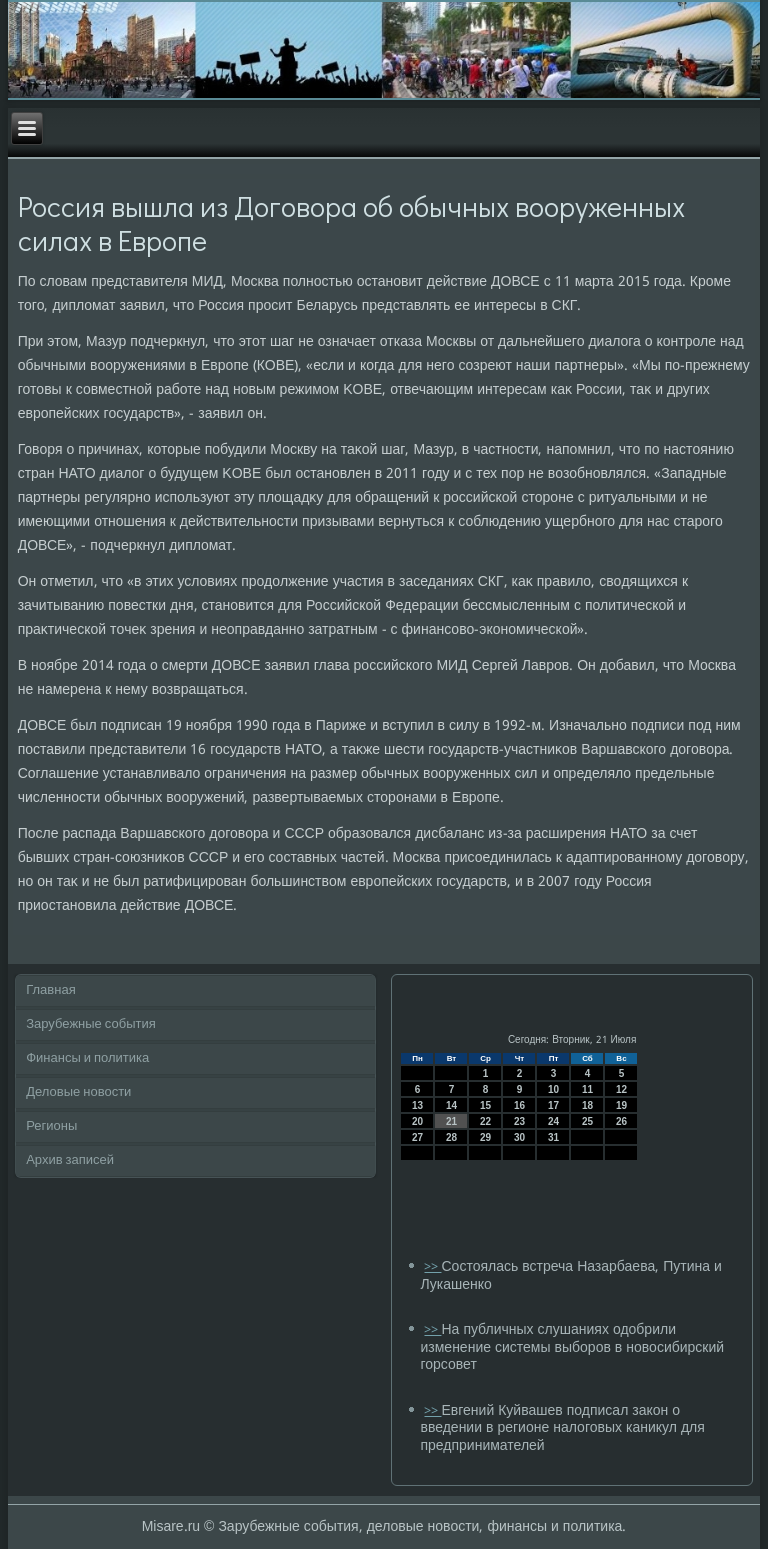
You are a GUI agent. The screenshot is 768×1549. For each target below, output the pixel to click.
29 (485, 1137)
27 (417, 1137)
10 (553, 1089)
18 (587, 1105)
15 (485, 1105)
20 (417, 1121)
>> (432, 1267)
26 (621, 1121)
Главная (50, 990)
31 (553, 1137)
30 (519, 1137)
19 (621, 1105)
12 (621, 1089)
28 (451, 1137)
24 (553, 1121)
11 (587, 1089)
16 (519, 1105)
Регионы (51, 1126)
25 (587, 1121)
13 (417, 1105)
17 (553, 1105)
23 (519, 1121)
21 (451, 1121)
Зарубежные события (91, 1024)
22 (485, 1121)
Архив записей (70, 1160)
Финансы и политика (87, 1058)
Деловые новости (78, 1092)
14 (451, 1105)
